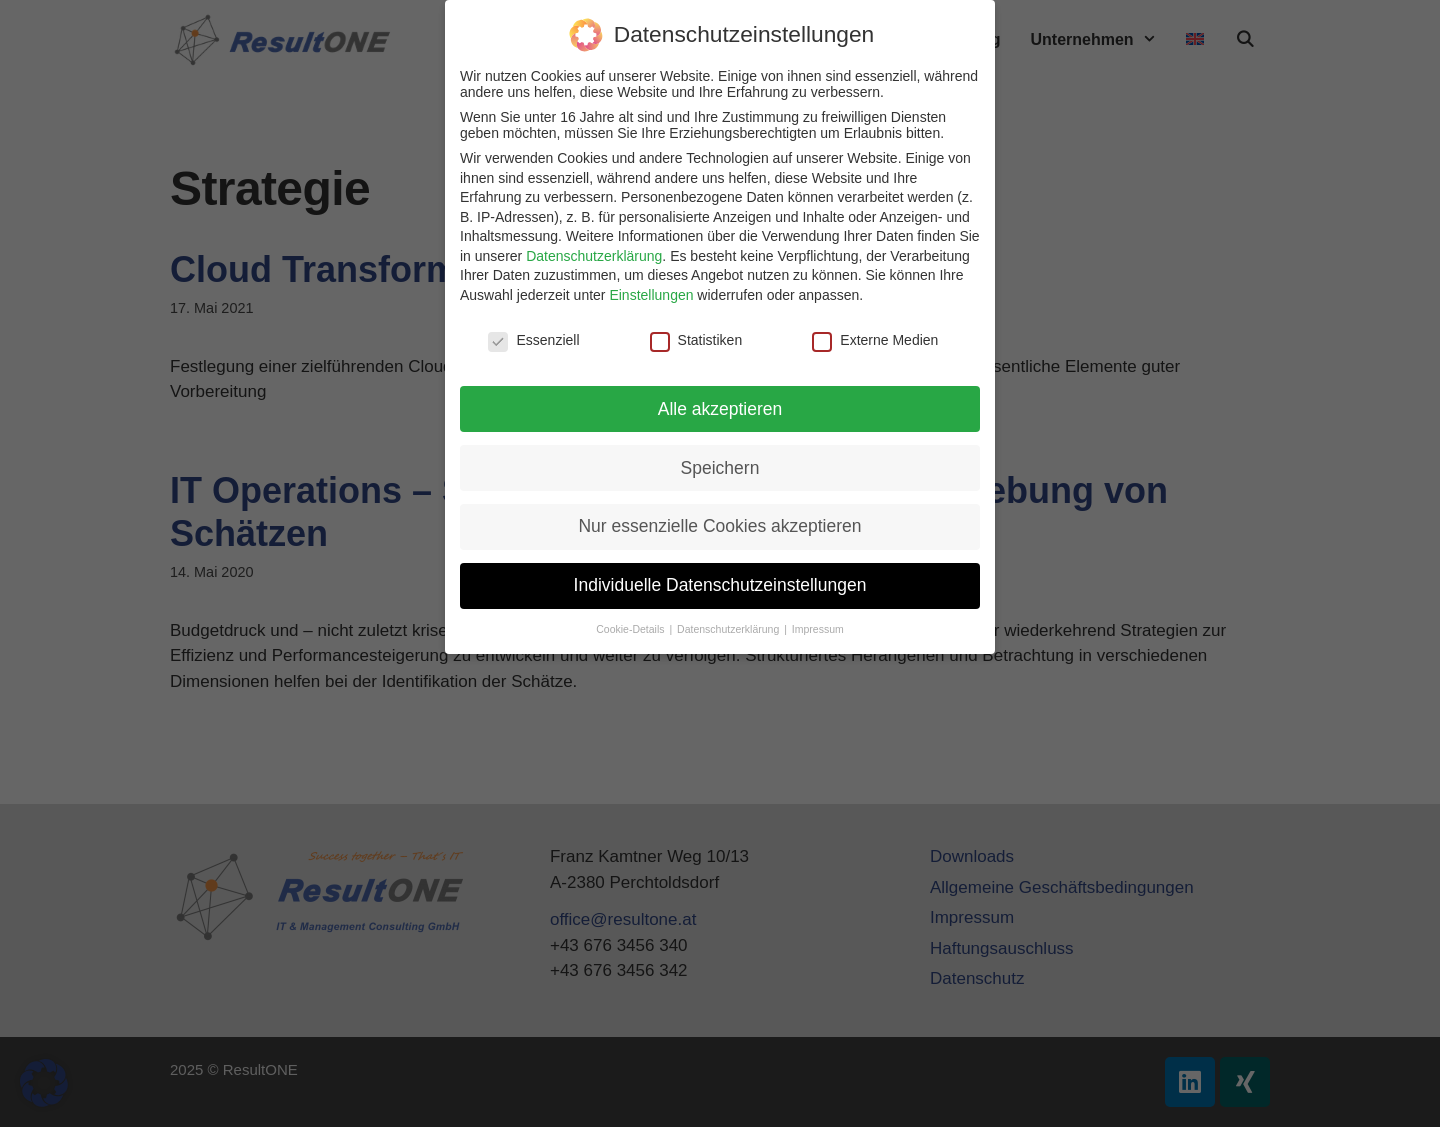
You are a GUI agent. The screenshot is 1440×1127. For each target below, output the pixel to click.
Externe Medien (875, 340)
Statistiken (696, 340)
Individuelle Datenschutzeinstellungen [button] (720, 585)
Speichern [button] (720, 468)
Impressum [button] (818, 629)
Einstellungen (651, 295)
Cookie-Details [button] (631, 629)
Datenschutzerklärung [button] (729, 629)
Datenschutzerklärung (594, 256)
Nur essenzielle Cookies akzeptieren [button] (719, 526)
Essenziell (533, 340)
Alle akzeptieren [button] (720, 409)
